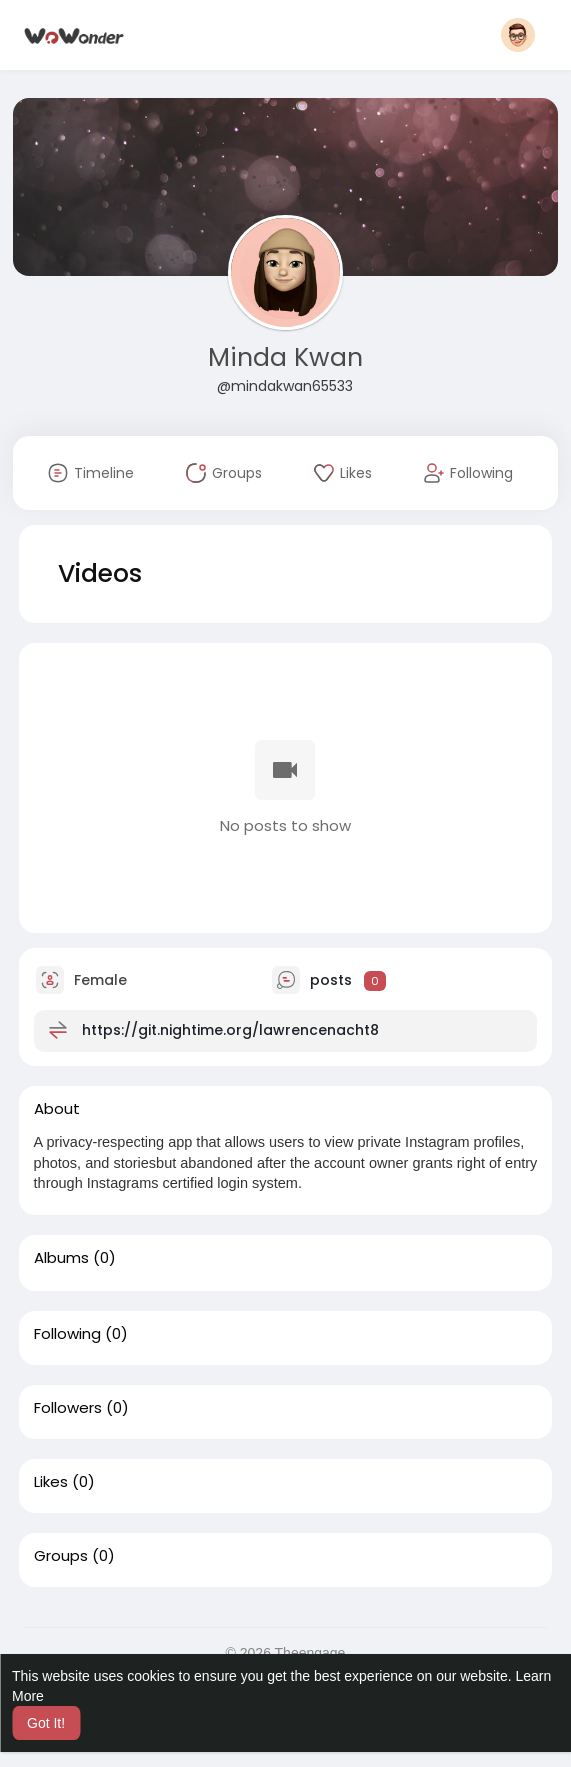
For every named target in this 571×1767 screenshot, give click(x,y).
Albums (61, 1258)
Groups (61, 1556)
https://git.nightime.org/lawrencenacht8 (230, 1030)
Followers (68, 1408)
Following (67, 1334)
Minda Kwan (285, 357)
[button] (518, 35)
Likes (51, 1482)
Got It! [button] (46, 1723)
